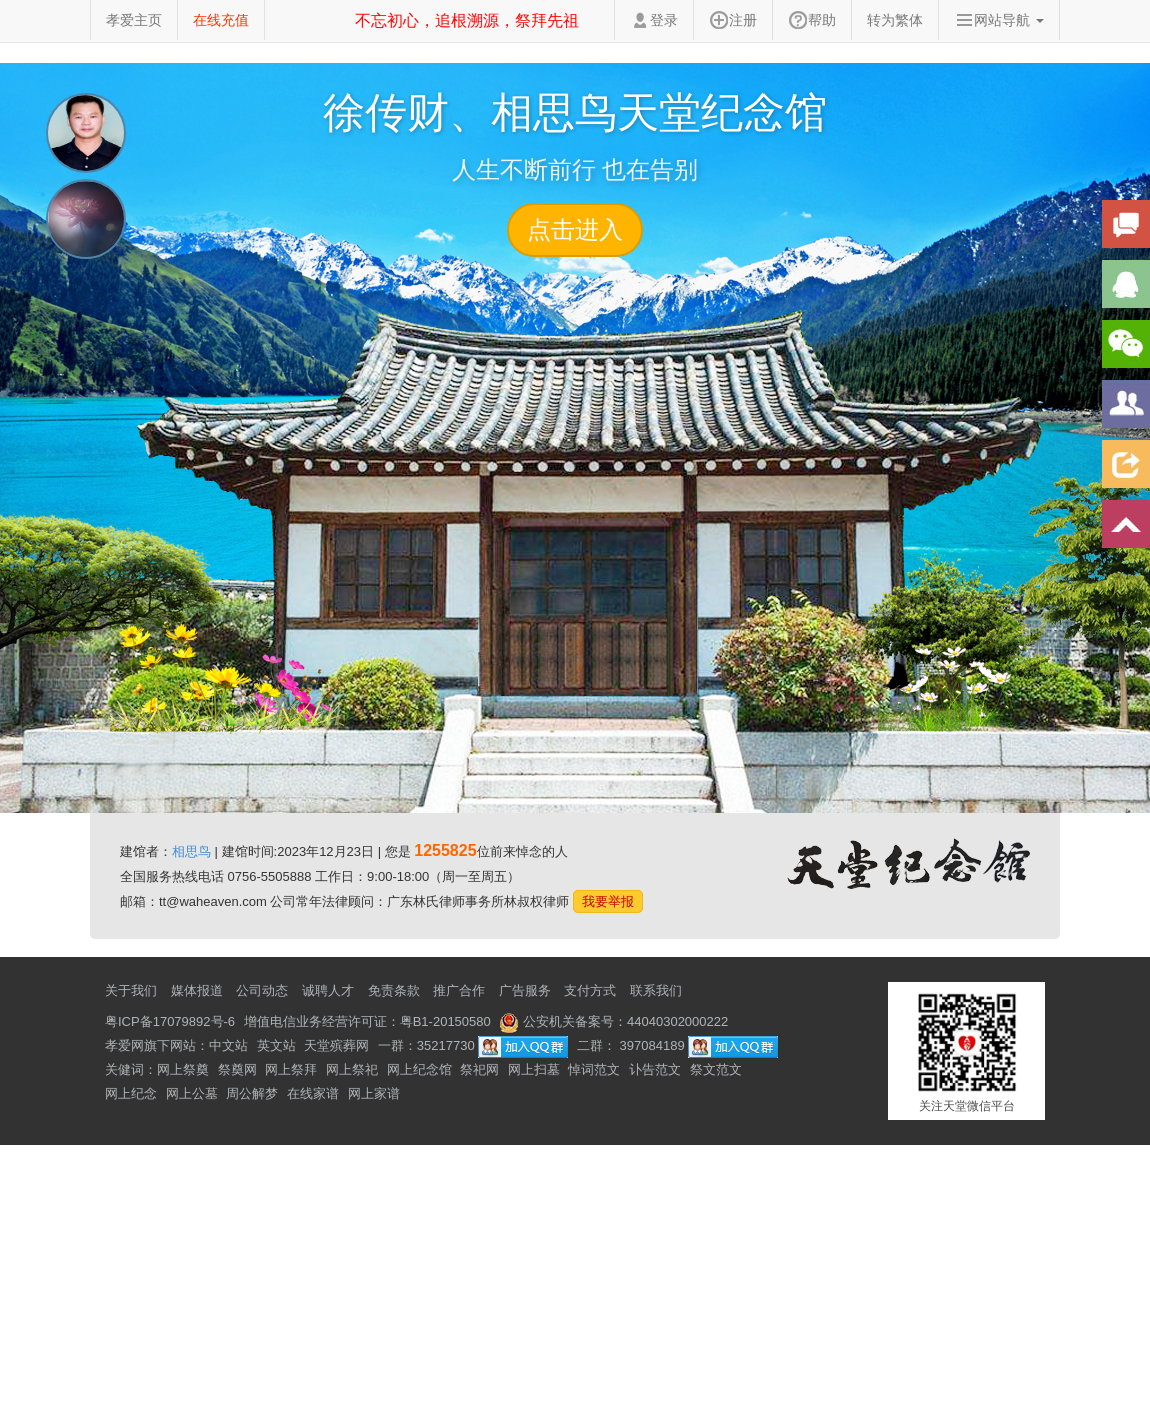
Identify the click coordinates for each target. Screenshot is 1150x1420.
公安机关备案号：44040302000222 (613, 1021)
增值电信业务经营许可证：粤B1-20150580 (367, 1021)
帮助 (812, 20)
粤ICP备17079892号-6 (170, 1021)
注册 (733, 20)
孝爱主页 (134, 20)
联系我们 (656, 990)
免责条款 (394, 990)
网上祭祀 (352, 1069)
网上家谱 (374, 1093)
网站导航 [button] (999, 20)
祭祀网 (479, 1069)
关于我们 (131, 990)
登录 (654, 20)
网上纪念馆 (419, 1069)
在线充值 (221, 20)
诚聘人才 (328, 990)
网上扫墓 (534, 1069)
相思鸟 (191, 851)
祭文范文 (716, 1069)
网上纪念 (131, 1093)
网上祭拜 (291, 1069)
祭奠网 (237, 1069)
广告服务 (525, 990)
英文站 (276, 1045)
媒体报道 (197, 990)
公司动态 (262, 990)
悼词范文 (594, 1069)
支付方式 (590, 990)
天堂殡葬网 (336, 1045)
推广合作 (459, 990)
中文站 (228, 1045)
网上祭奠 (183, 1069)
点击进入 (575, 229)
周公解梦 (252, 1093)
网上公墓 (192, 1093)
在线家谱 (313, 1093)
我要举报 (608, 901)
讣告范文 (655, 1069)
